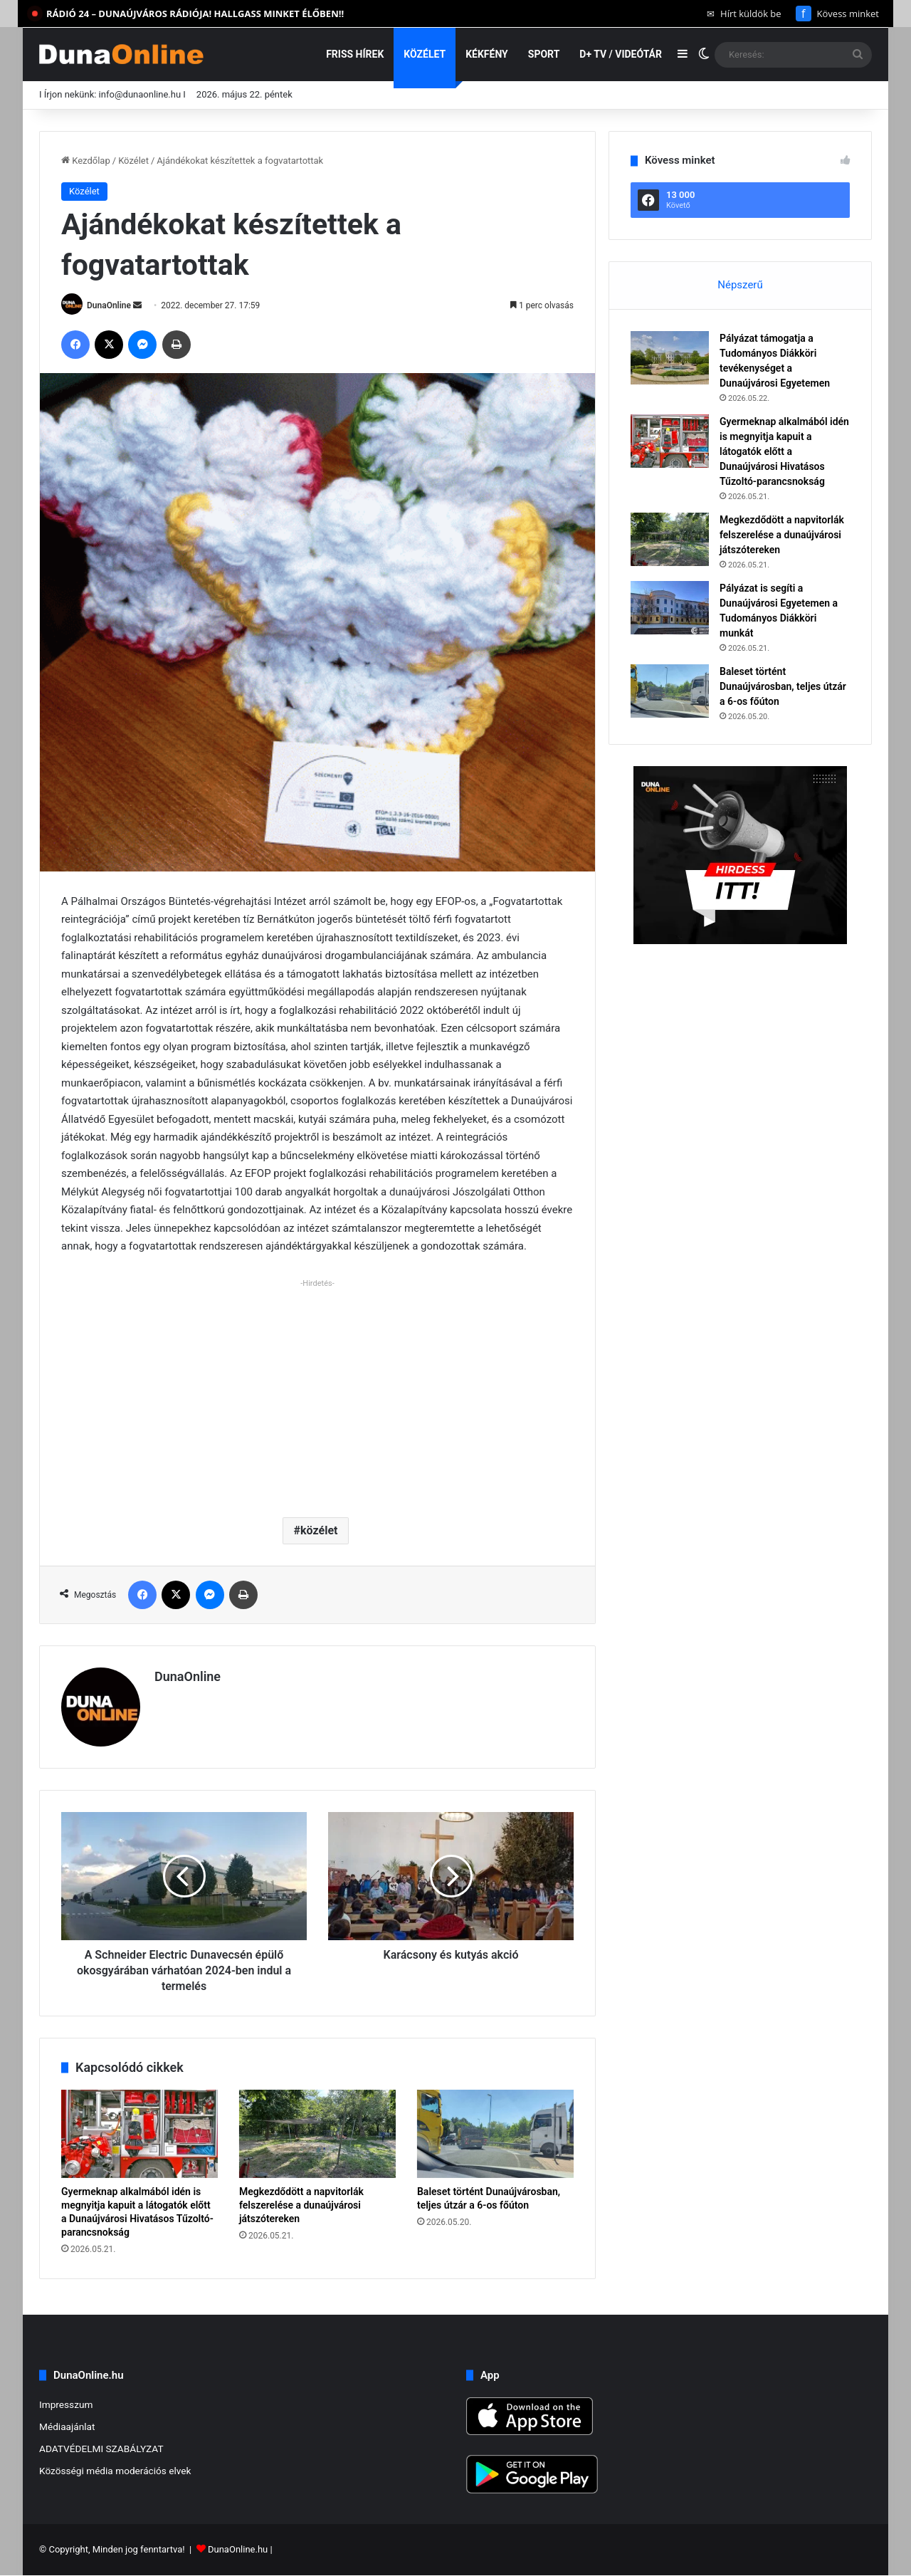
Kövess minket (837, 13)
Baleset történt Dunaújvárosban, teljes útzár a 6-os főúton (783, 686)
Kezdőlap (85, 160)
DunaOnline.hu (238, 2550)
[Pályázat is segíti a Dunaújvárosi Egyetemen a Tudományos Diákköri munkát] (670, 607)
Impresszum (66, 2404)
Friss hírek (355, 54)
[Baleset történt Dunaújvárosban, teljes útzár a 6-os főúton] (495, 2134)
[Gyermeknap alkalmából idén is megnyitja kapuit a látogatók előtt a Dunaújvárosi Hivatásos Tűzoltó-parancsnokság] (139, 2134)
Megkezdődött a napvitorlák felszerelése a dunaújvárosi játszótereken (301, 2205)
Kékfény (486, 54)
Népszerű (739, 284)
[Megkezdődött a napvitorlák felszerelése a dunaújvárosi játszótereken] (317, 2134)
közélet (318, 1530)
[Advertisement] (317, 1392)
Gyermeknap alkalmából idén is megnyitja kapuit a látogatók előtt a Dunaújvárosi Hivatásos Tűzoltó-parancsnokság (784, 451)
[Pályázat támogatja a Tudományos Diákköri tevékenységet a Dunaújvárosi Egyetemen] (670, 357)
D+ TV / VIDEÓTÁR (620, 54)
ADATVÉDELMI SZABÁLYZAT (101, 2448)
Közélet (425, 54)
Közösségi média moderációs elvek (115, 2470)
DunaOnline (109, 305)
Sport (544, 54)
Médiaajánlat (67, 2426)
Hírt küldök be (744, 13)
